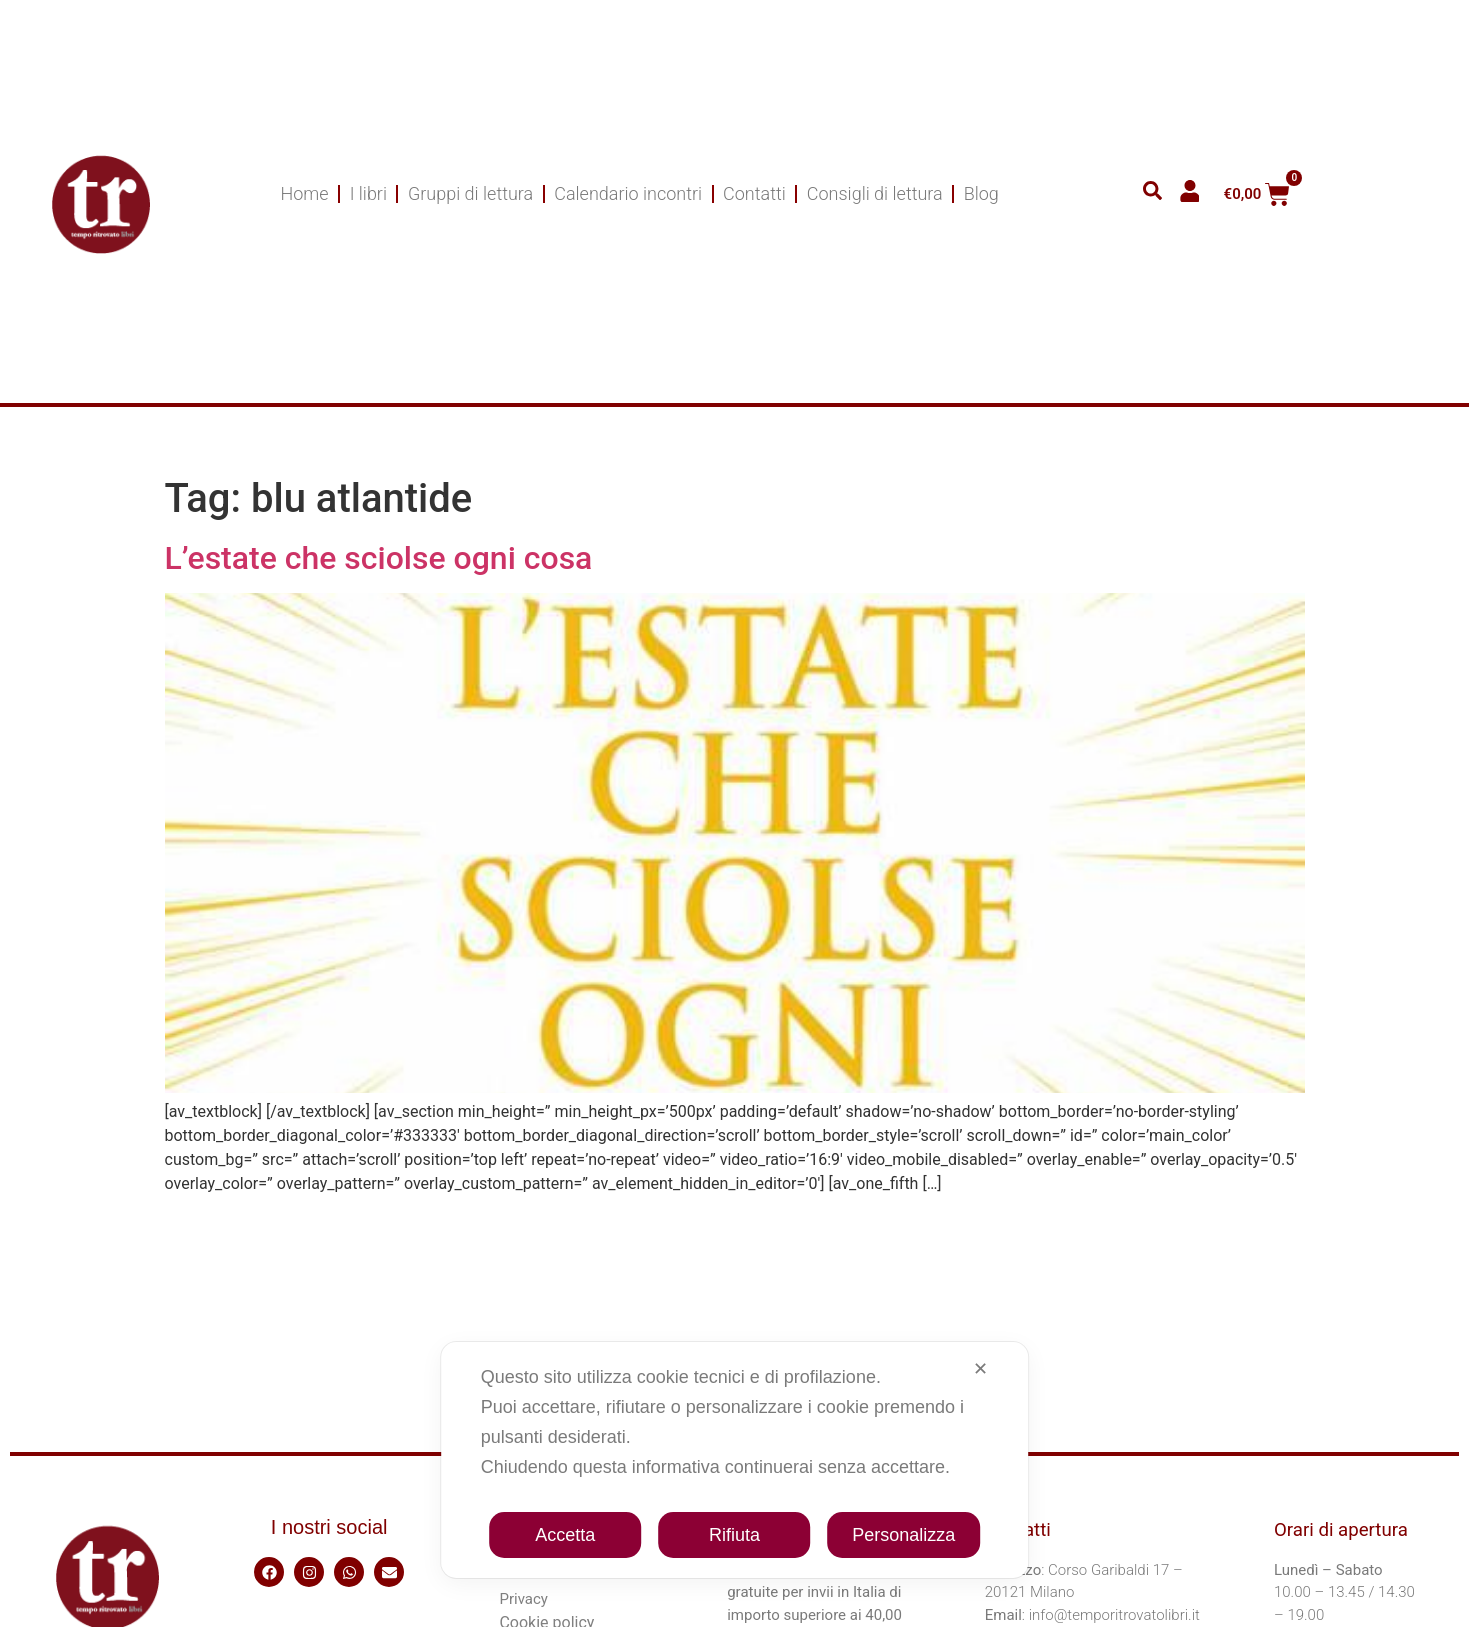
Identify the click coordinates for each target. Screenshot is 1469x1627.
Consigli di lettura (875, 193)
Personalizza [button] (903, 1535)
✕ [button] (980, 1369)
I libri (368, 193)
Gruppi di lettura (470, 193)
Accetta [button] (565, 1535)
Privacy (523, 1599)
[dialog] (735, 1460)
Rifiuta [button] (734, 1535)
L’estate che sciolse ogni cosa (379, 558)
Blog (981, 193)
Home (305, 193)
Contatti (754, 193)
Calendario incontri (628, 193)
